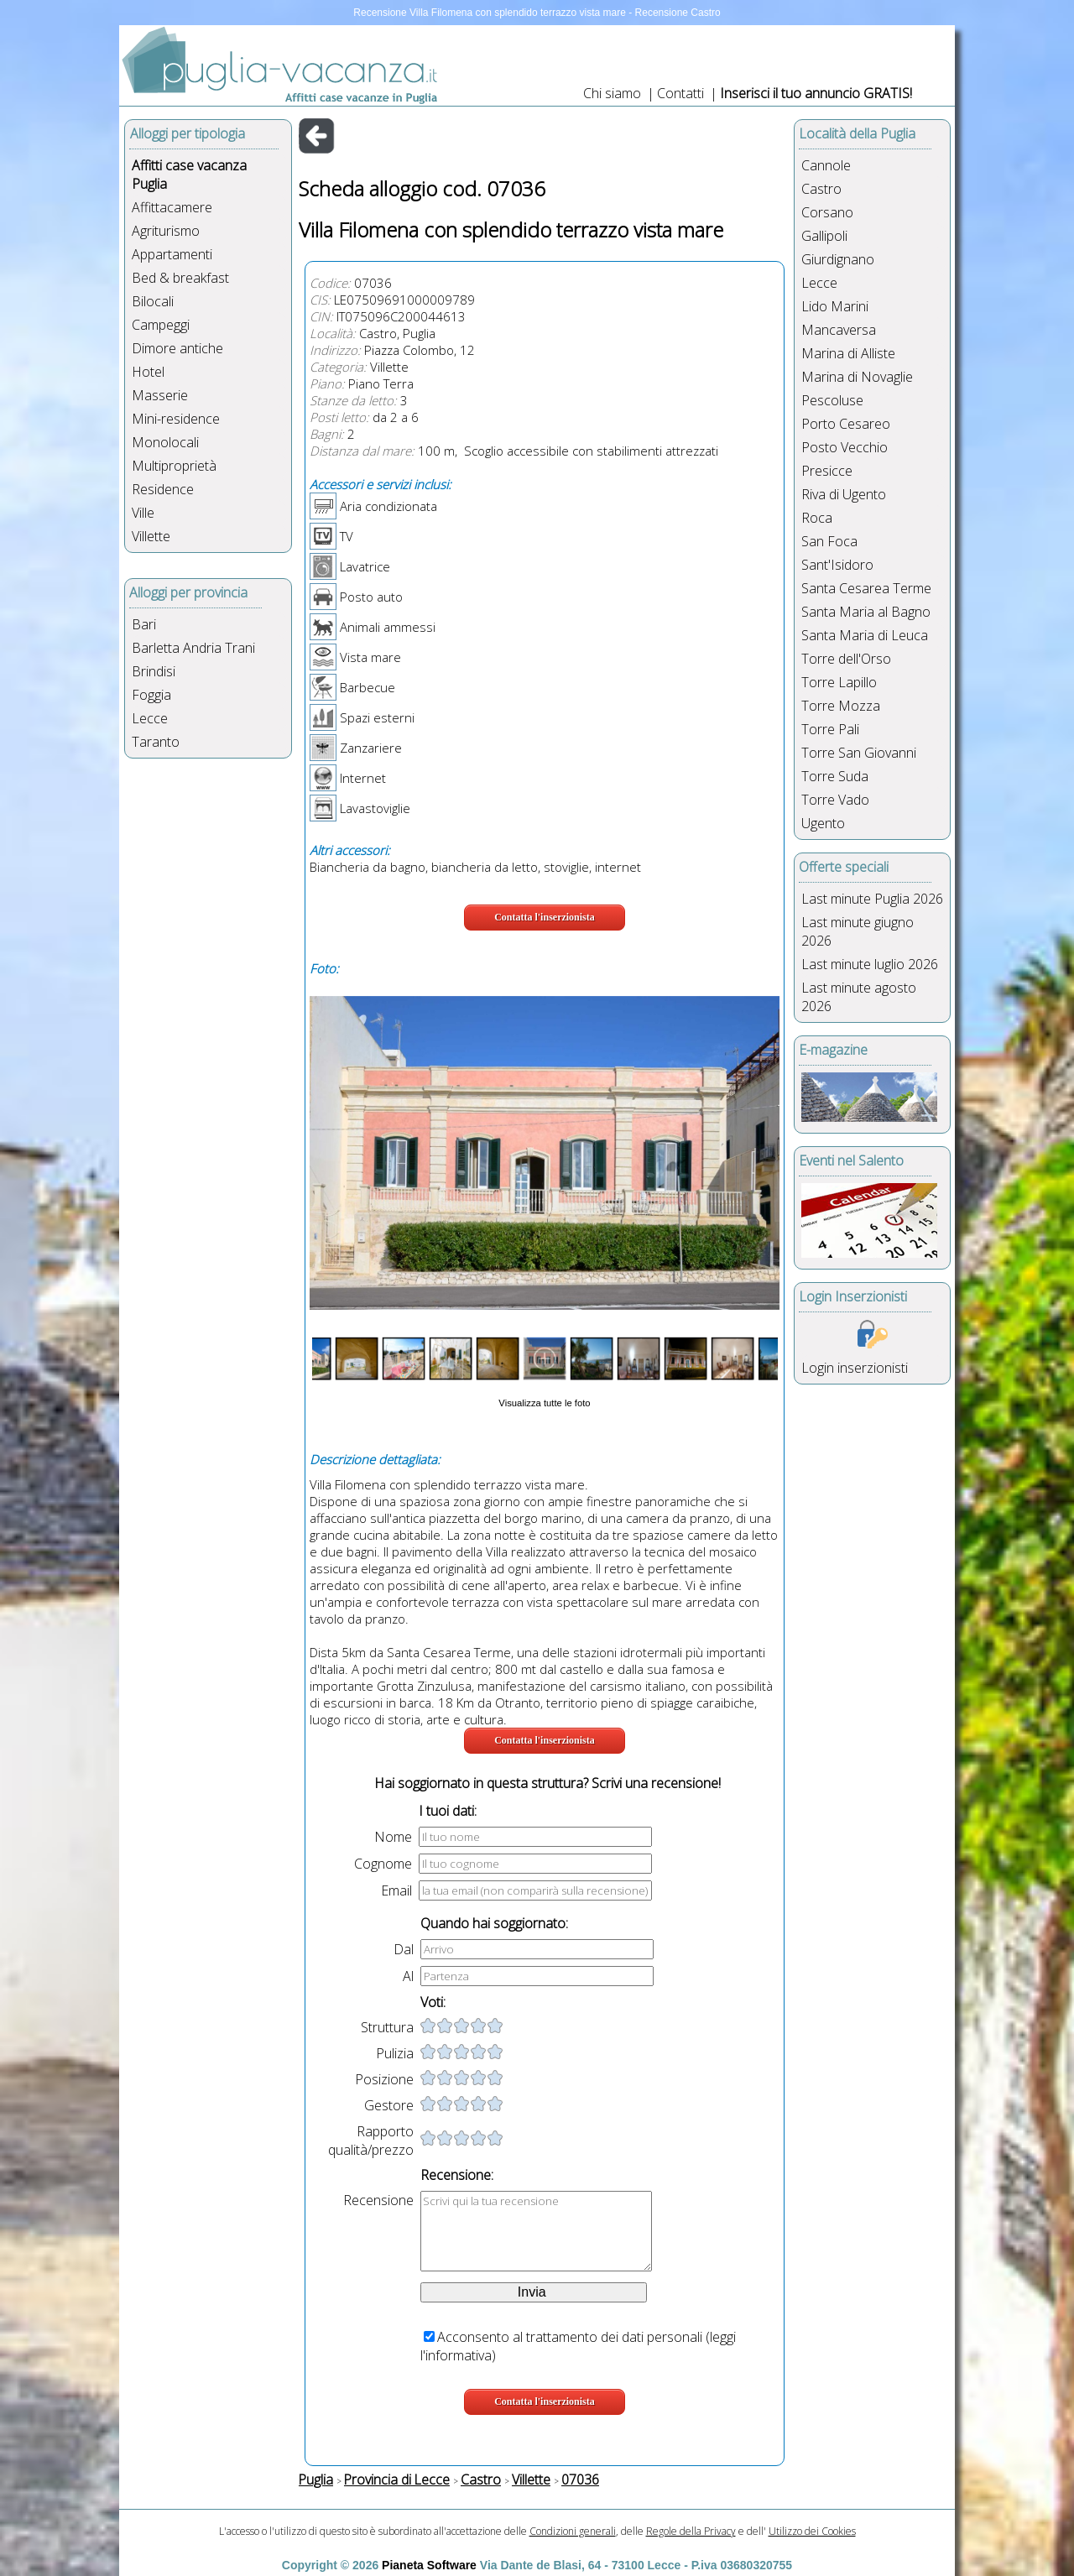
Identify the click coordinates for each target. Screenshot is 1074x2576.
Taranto (156, 742)
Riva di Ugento (843, 494)
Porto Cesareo (845, 424)
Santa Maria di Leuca (864, 635)
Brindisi (153, 671)
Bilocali (153, 301)
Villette (151, 536)
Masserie (160, 395)
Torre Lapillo (839, 682)
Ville (143, 512)
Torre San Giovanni (858, 752)
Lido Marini (834, 306)
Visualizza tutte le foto (544, 1403)
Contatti (682, 93)
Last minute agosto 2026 (858, 996)
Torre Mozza (840, 705)
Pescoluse (832, 400)
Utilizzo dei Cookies (812, 2531)
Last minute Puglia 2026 (872, 898)
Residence (163, 489)
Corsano (827, 212)
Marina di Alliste (848, 353)
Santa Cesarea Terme (866, 588)
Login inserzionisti (854, 1367)
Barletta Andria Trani (193, 648)
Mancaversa (838, 330)
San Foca (829, 541)
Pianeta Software (429, 2565)
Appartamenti (172, 254)
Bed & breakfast (180, 278)
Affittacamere (172, 207)
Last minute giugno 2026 (857, 931)
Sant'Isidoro (837, 564)
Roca (816, 517)
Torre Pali (830, 729)
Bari (144, 624)
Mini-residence (176, 418)
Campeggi (161, 324)
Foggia (151, 695)
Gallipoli (824, 236)
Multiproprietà (174, 465)
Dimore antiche (177, 348)
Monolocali (165, 442)
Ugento (823, 823)
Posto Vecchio (844, 447)
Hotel (148, 371)
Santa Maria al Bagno (866, 611)
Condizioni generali (572, 2531)
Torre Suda (834, 776)
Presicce (826, 470)
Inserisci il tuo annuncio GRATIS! (816, 93)
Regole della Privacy (691, 2531)
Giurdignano (837, 259)
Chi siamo (612, 93)
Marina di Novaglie (857, 377)
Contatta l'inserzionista (544, 917)
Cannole (826, 165)
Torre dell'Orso (846, 658)
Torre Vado (835, 799)
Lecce (150, 718)
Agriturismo (166, 231)
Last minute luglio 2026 (869, 964)
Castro (821, 189)
